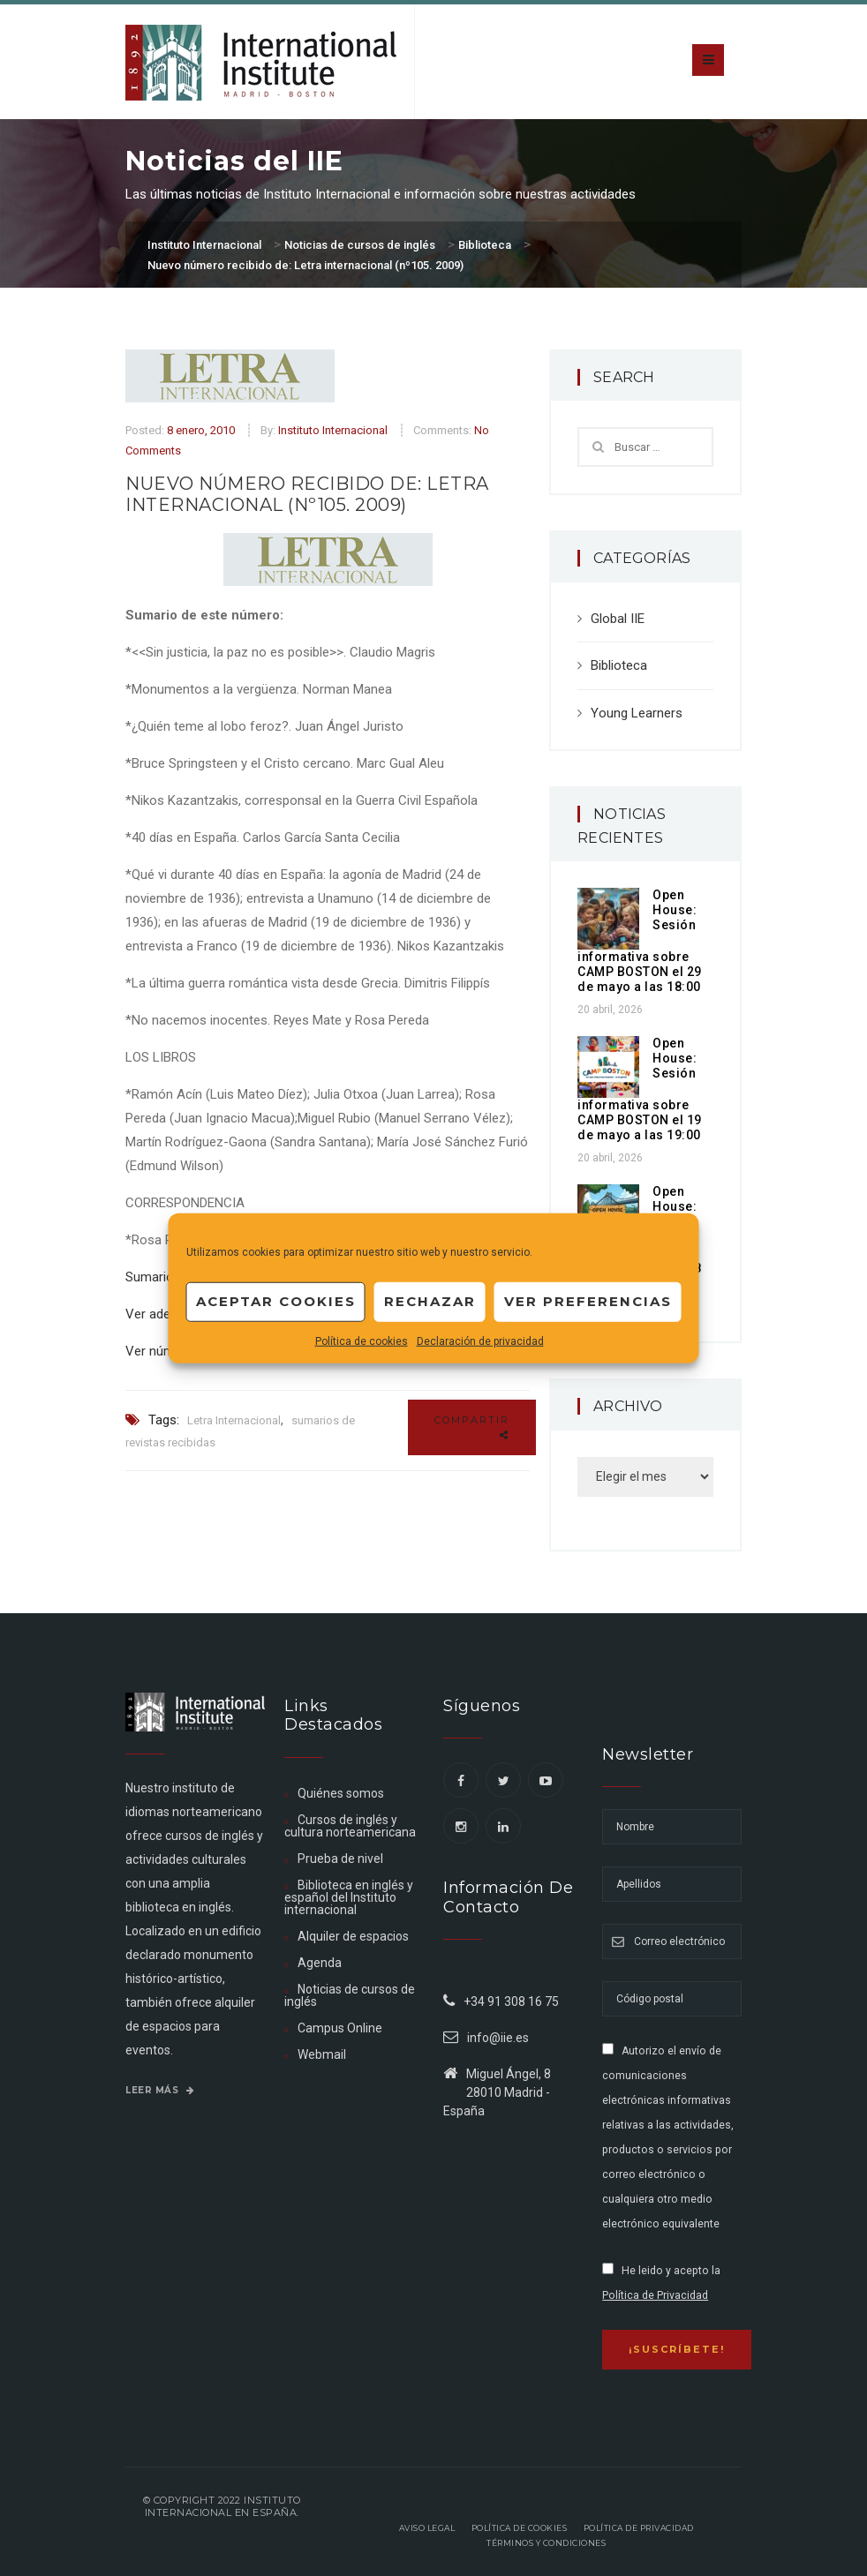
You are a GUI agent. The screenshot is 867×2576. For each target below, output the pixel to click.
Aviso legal (427, 2528)
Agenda (320, 1963)
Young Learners (636, 713)
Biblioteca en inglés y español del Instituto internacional (348, 1897)
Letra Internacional (234, 1420)
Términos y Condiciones (546, 2543)
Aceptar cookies (276, 1301)
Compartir (471, 1427)
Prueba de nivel (340, 1858)
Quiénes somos (341, 1793)
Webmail (322, 2054)
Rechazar (430, 1301)
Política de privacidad (639, 2528)
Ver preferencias (588, 1301)
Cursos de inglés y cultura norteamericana (350, 1826)
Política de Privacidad (655, 2295)
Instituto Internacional (333, 430)
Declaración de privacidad (480, 1340)
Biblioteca (619, 665)
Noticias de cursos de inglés (349, 1995)
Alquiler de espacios (353, 1936)
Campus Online (340, 2028)
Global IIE (618, 619)
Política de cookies (361, 1340)
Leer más (159, 2090)
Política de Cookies (519, 2528)
